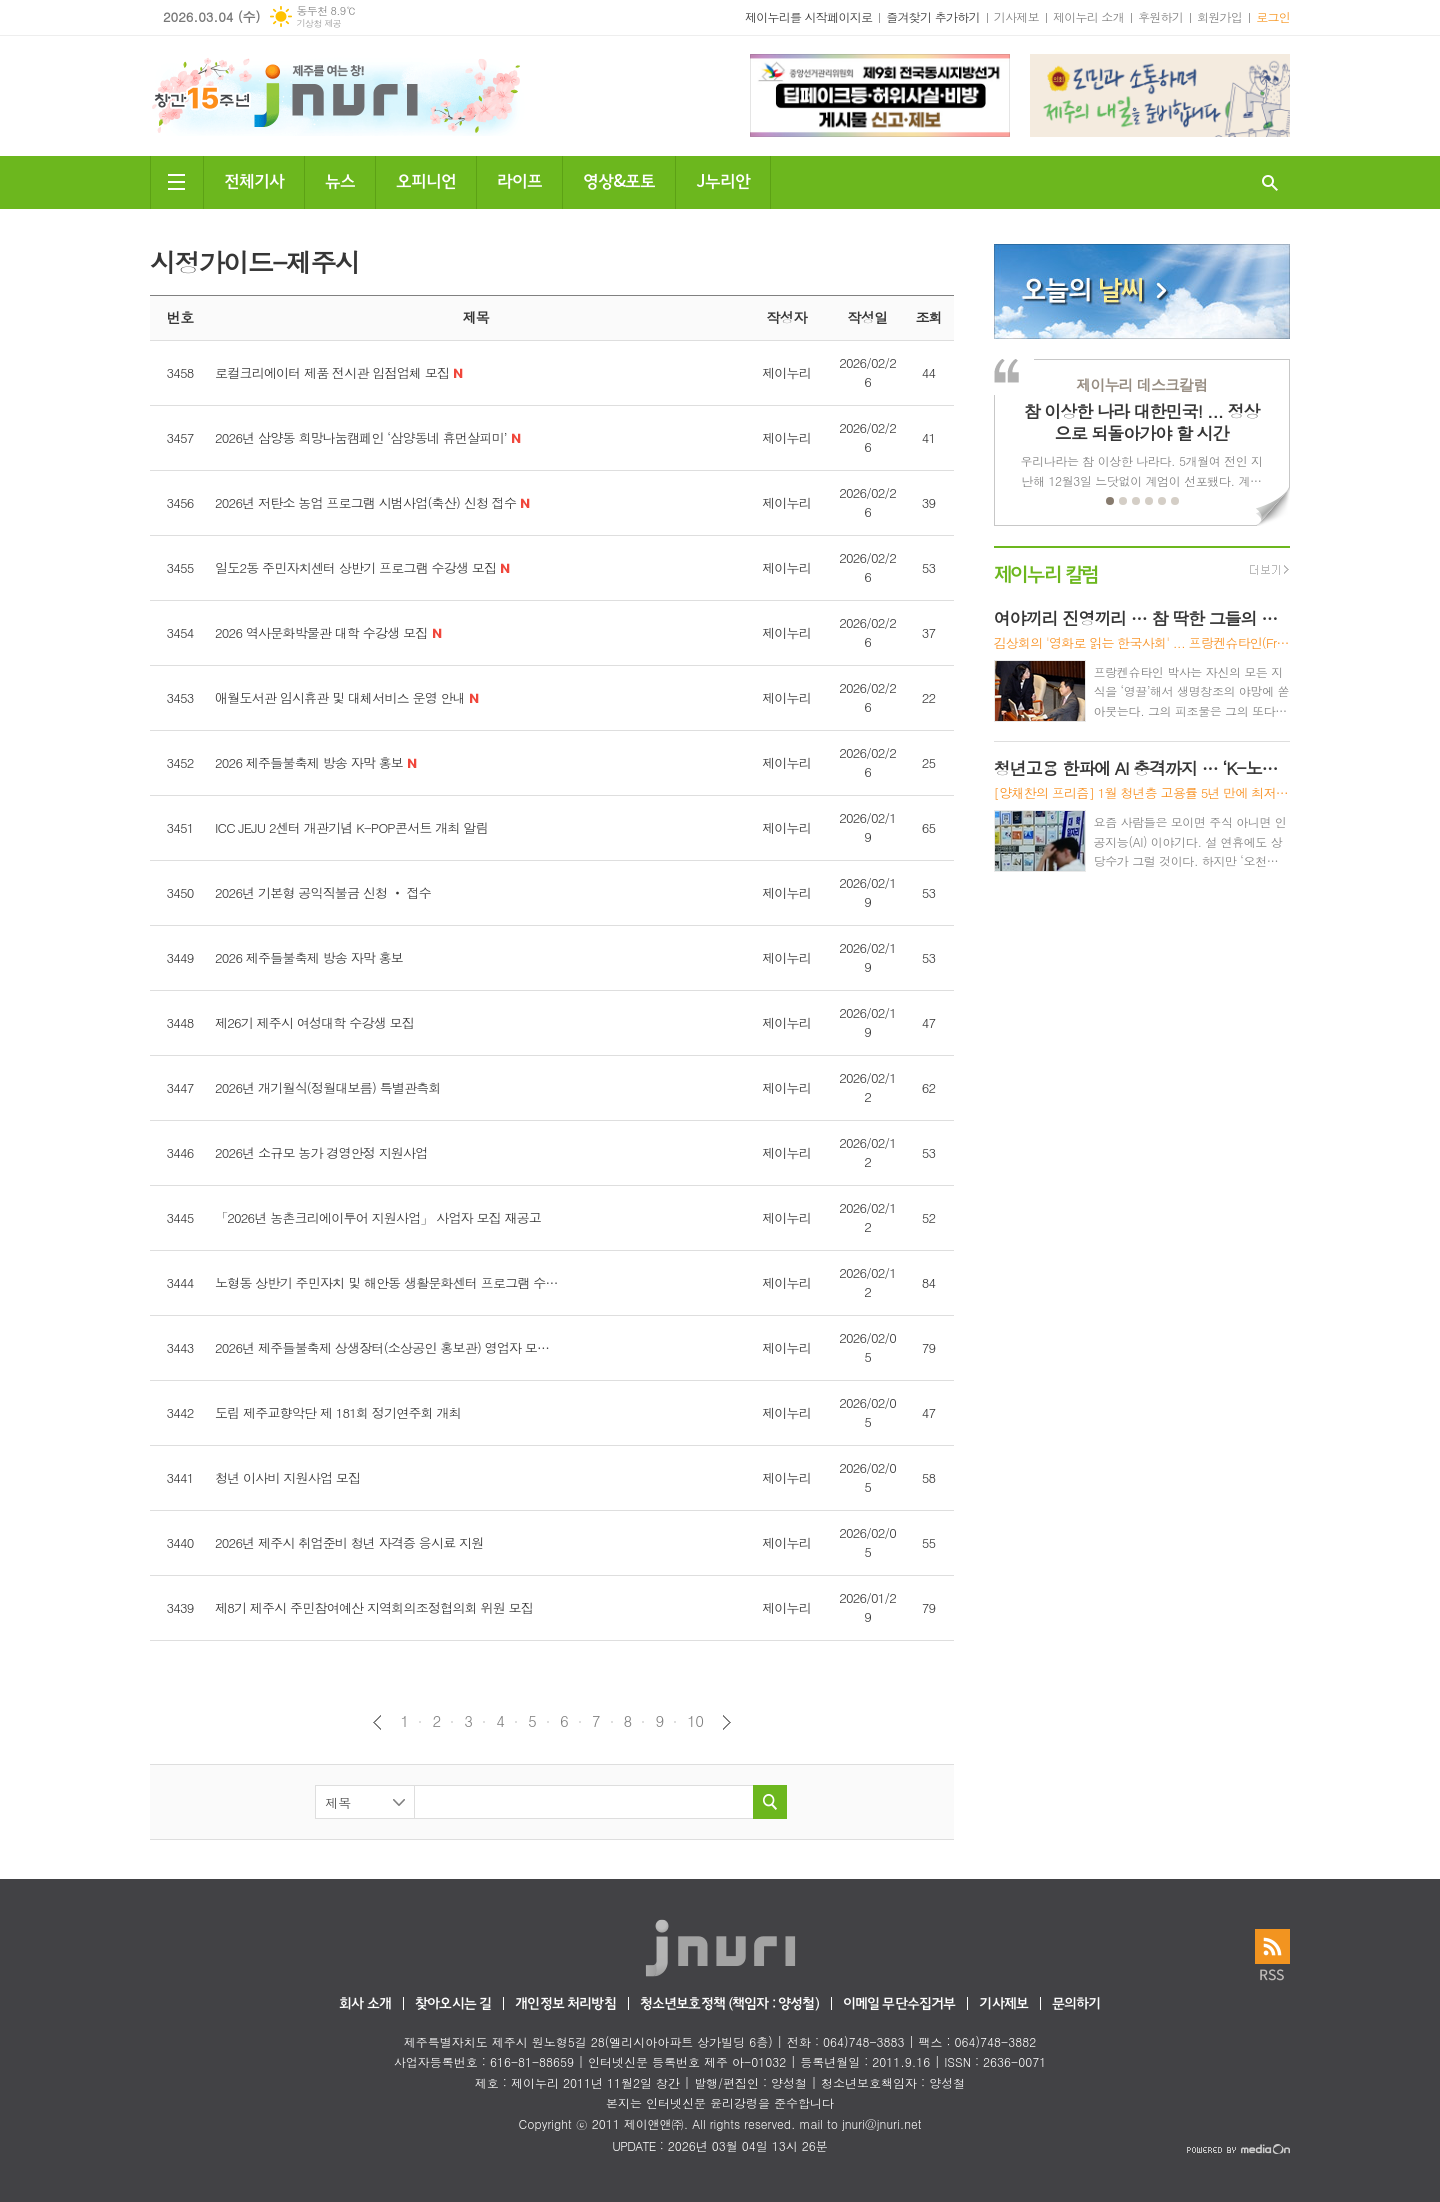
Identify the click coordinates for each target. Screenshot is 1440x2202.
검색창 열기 (1270, 182)
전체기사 (254, 179)
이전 (377, 1722)
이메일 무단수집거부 (899, 2004)
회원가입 (1219, 16)
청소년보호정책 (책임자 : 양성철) (729, 2004)
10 (695, 1721)
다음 (726, 1722)
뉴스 (340, 179)
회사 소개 (365, 2004)
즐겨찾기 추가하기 (933, 16)
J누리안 (723, 179)
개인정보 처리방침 (565, 2004)
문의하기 (1076, 2004)
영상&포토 (619, 179)
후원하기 (1160, 16)
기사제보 (1016, 16)
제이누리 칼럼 (1046, 572)
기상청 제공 (318, 23)
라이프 (519, 179)
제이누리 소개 (1088, 16)
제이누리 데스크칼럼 (1141, 384)
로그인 (1273, 16)
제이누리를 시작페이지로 (808, 16)
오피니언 (426, 179)
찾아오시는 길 (453, 2004)
